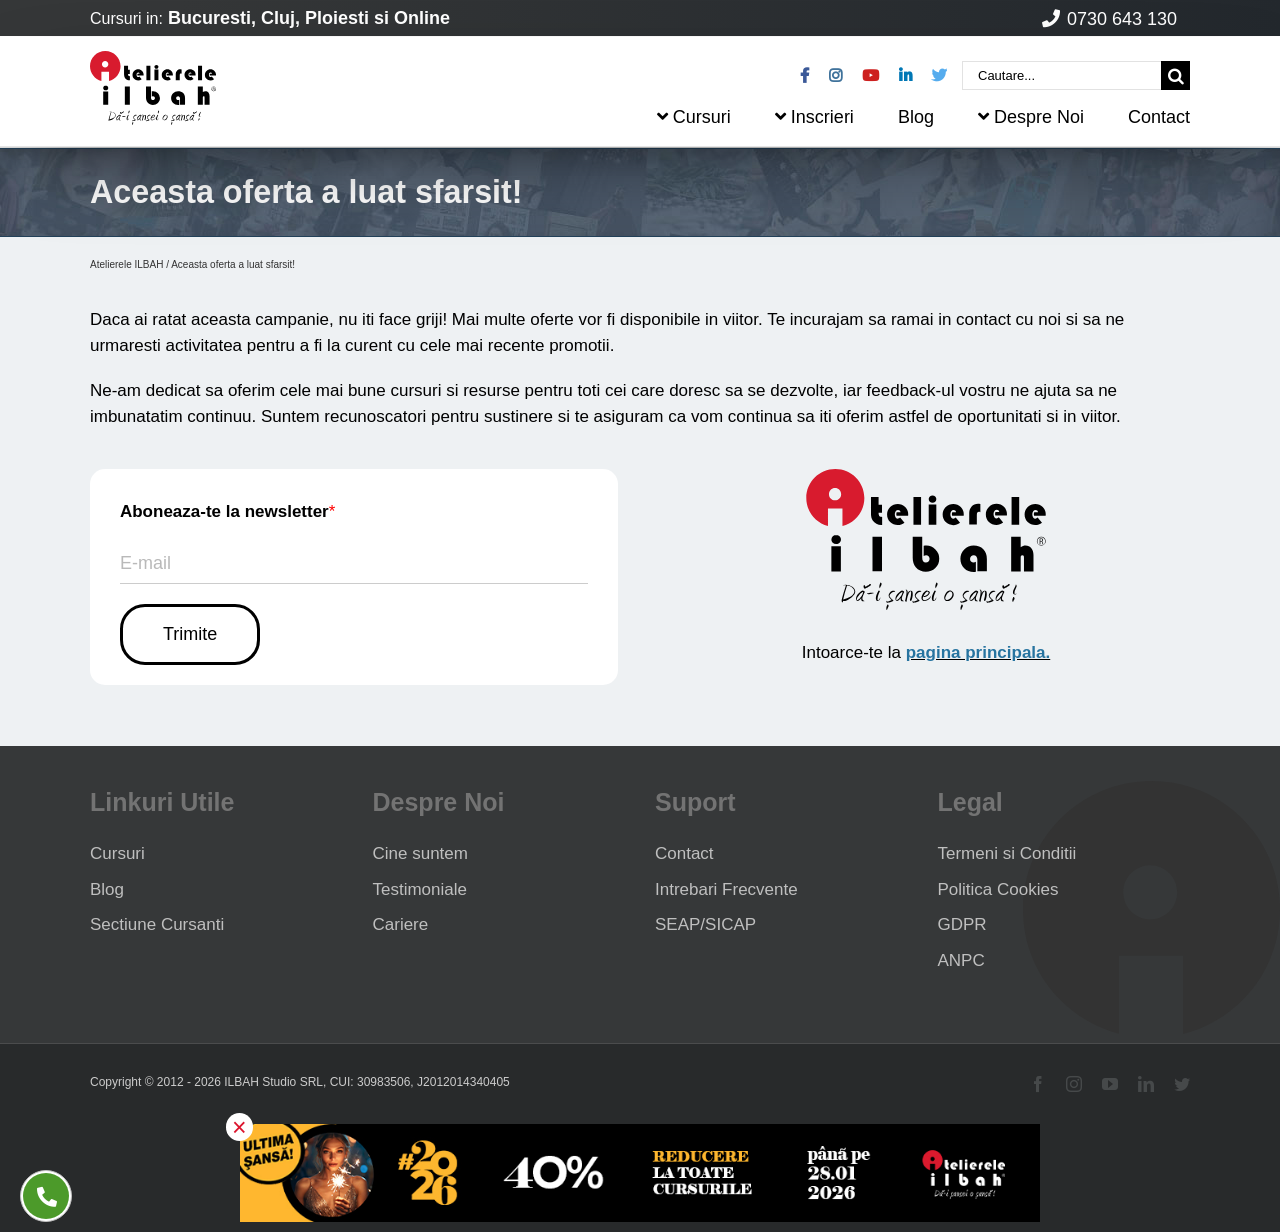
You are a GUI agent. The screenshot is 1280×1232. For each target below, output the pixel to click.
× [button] (239, 1127)
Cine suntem (420, 853)
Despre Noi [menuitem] (1031, 117)
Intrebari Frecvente (726, 889)
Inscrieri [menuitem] (814, 117)
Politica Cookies (998, 889)
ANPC (961, 960)
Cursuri (117, 853)
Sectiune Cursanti (157, 924)
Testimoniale (420, 889)
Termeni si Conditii (1007, 853)
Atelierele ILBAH (126, 264)
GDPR (962, 924)
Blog (107, 889)
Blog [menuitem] (916, 117)
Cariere (401, 924)
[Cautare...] (1061, 75)
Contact (684, 853)
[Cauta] (1175, 75)
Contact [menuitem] (1159, 117)
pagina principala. (978, 652)
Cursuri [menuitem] (694, 117)
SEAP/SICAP (705, 924)
